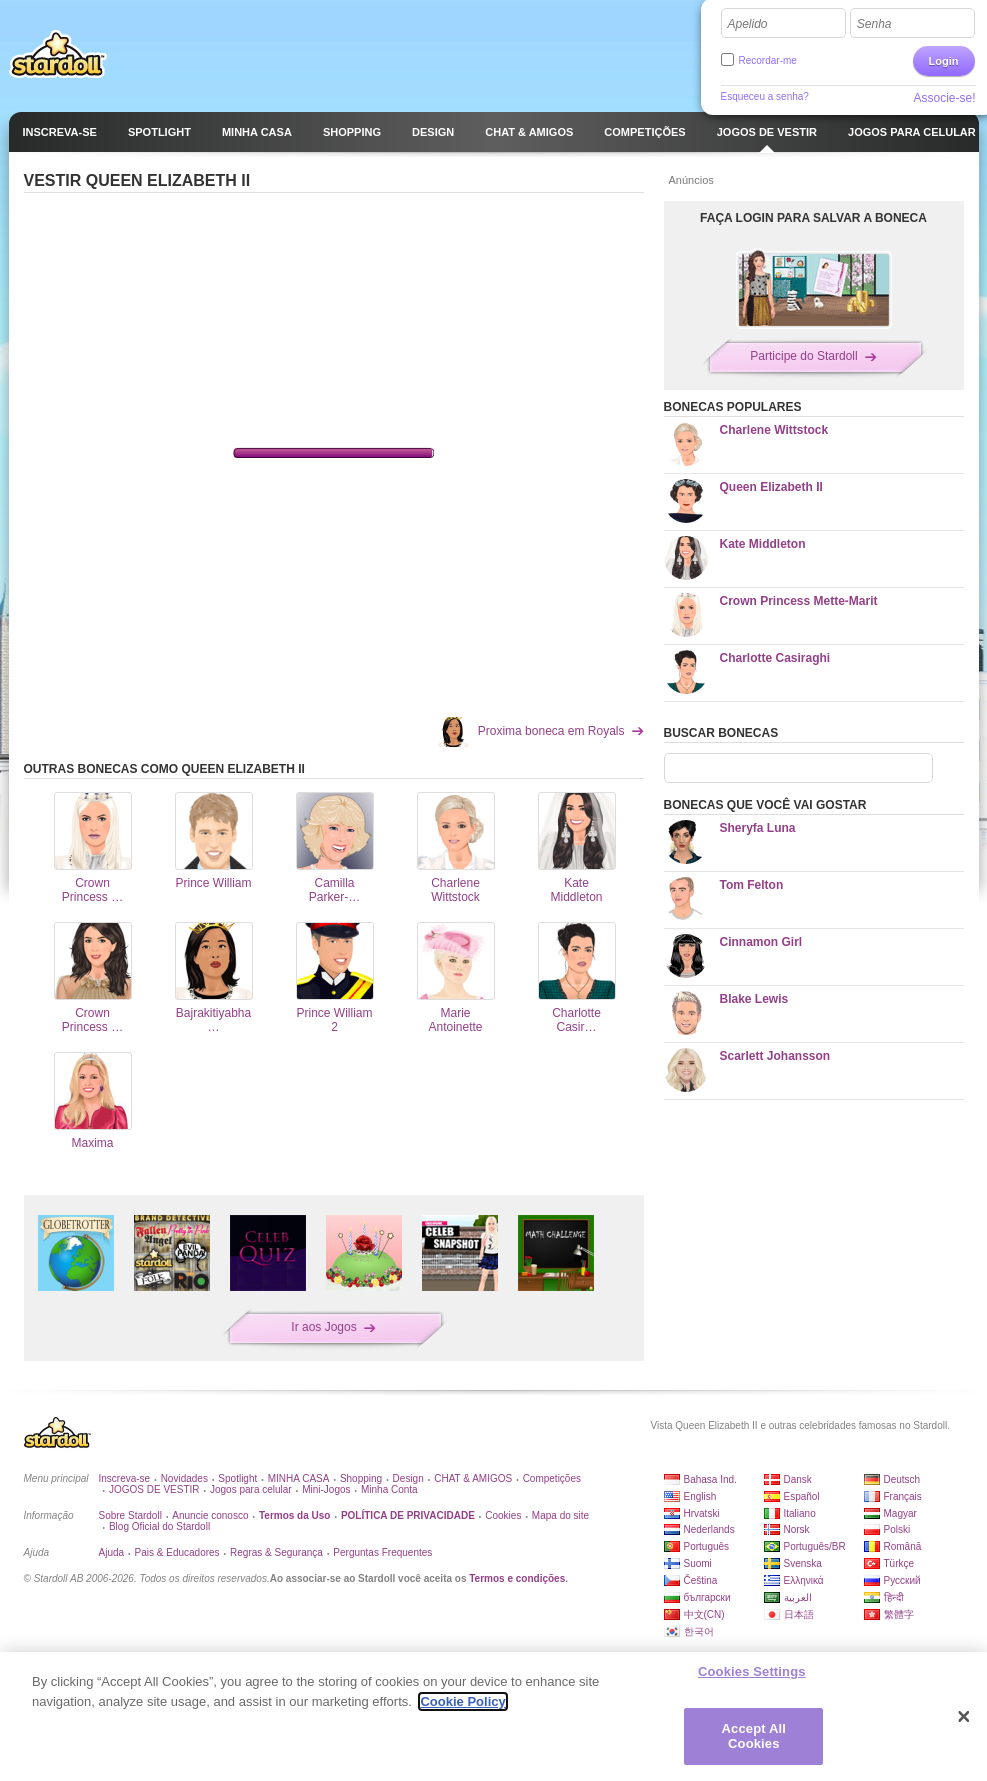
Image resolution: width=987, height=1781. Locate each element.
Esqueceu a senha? (765, 96)
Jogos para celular (251, 1489)
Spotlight (237, 1478)
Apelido (748, 24)
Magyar (900, 1513)
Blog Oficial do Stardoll (159, 1526)
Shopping (361, 1478)
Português (707, 1546)
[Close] (964, 1717)
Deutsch (902, 1479)
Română (903, 1546)
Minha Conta (389, 1489)
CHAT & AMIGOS (473, 1478)
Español (802, 1496)
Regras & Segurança (276, 1552)
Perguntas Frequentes (382, 1552)
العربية (798, 1597)
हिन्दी (894, 1597)
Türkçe (899, 1563)
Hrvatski (702, 1513)
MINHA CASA (299, 1478)
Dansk (798, 1479)
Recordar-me (768, 60)
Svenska (803, 1563)
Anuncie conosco (210, 1515)
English (700, 1496)
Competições (552, 1478)
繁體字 (899, 1614)
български (707, 1597)
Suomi (698, 1563)
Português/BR (815, 1546)
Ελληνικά (804, 1580)
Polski (897, 1529)
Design (408, 1478)
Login (944, 61)
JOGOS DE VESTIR (154, 1489)
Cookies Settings (752, 1671)
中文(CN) (704, 1614)
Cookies (503, 1515)
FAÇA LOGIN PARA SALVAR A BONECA (813, 218)
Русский (902, 1580)
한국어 (699, 1631)
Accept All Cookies (754, 1736)
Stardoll (58, 54)
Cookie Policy (462, 1701)
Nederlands (709, 1529)
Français (903, 1496)
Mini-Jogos (326, 1489)
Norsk (797, 1529)
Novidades (184, 1478)
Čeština (701, 1580)
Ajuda (112, 1552)
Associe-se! (944, 98)
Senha (874, 24)
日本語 (799, 1614)
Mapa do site (560, 1515)
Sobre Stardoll (130, 1515)
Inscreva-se (125, 1478)
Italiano (800, 1513)
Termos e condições (517, 1578)
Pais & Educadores (177, 1552)
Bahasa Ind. (710, 1479)
